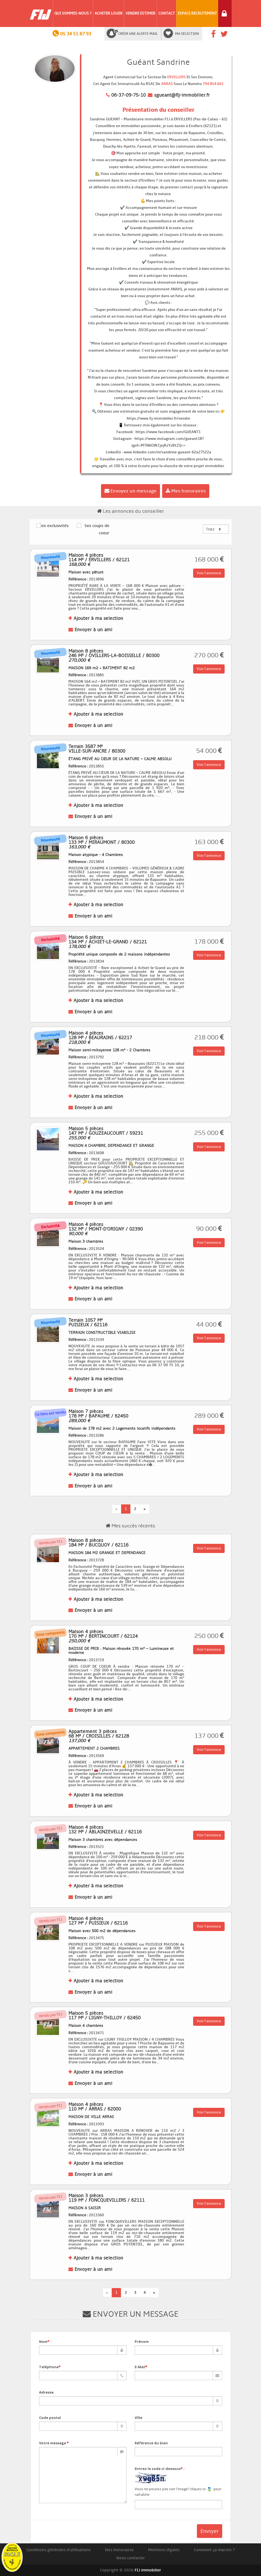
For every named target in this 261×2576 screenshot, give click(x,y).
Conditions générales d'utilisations (58, 2549)
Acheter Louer (109, 13)
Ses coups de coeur (93, 529)
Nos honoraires (119, 2549)
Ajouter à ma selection (95, 618)
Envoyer (209, 2531)
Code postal (50, 2417)
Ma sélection (187, 34)
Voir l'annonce (209, 573)
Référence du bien (151, 2443)
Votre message (54, 2443)
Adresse (46, 2392)
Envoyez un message (130, 491)
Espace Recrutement (197, 13)
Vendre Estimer (140, 13)
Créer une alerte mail (138, 34)
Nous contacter (130, 2557)
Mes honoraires (186, 491)
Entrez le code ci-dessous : (160, 2468)
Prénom (142, 2341)
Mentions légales (163, 2549)
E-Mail (141, 2366)
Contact (166, 13)
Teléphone (50, 2366)
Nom (44, 2341)
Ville (138, 2417)
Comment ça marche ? (214, 2549)
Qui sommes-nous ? (73, 13)
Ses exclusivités (52, 525)
